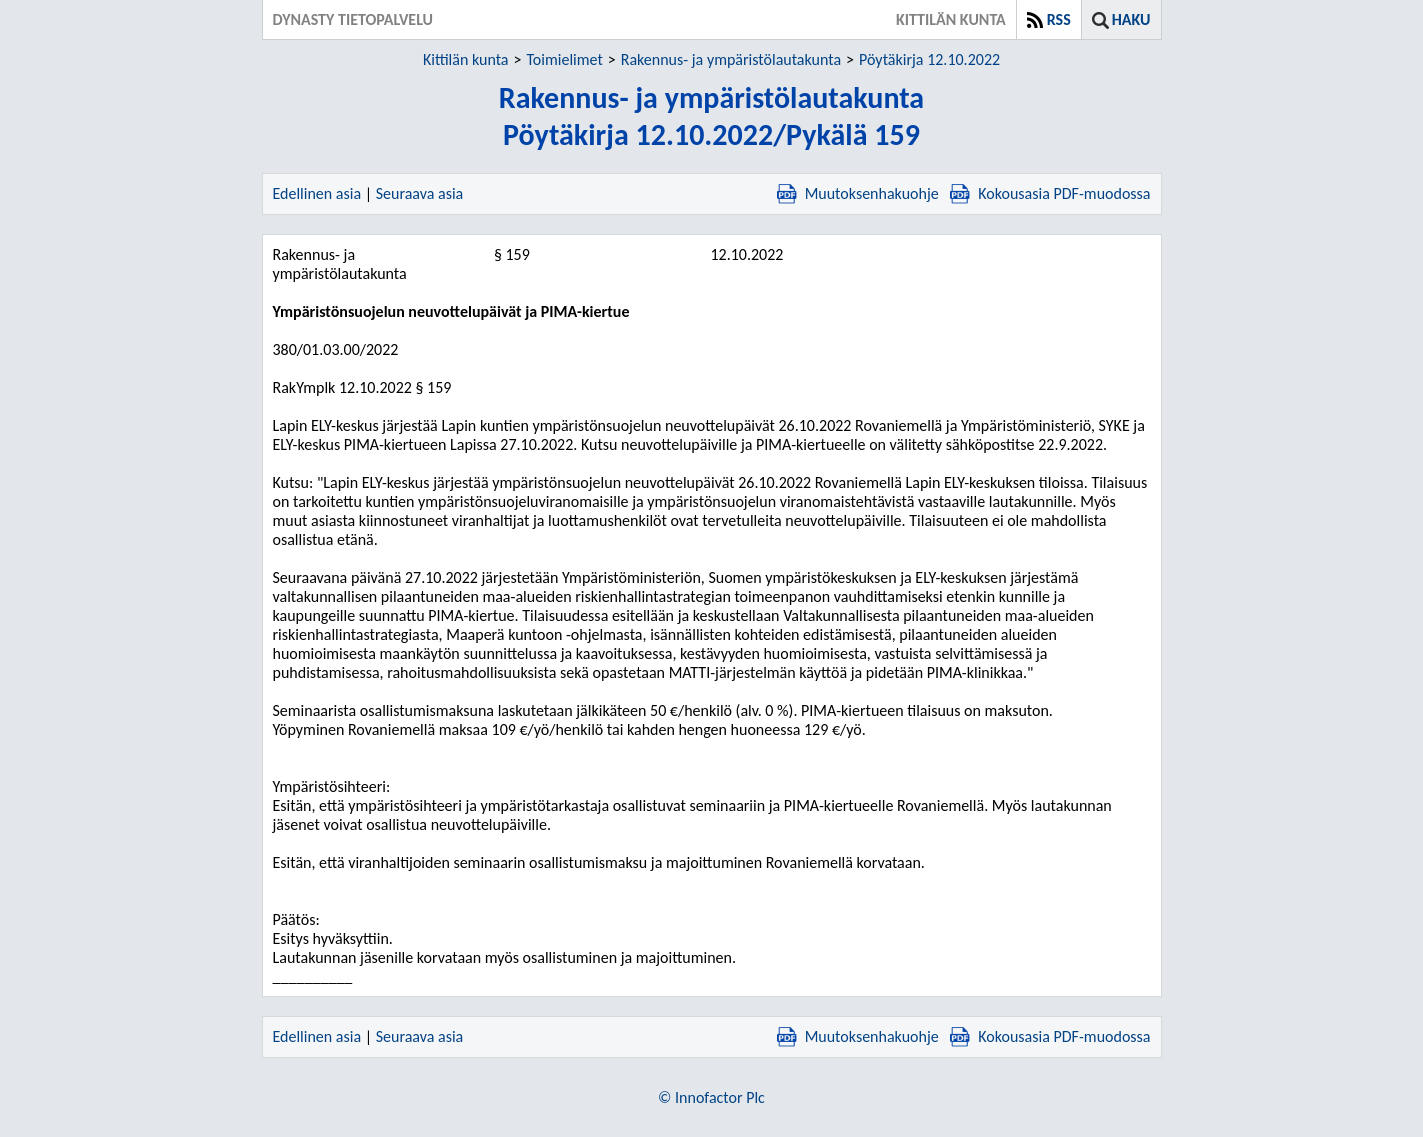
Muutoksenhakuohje (858, 193)
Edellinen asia (317, 193)
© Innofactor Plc (711, 1097)
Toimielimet (564, 59)
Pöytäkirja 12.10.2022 (929, 59)
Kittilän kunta (466, 59)
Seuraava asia (420, 193)
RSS (1059, 19)
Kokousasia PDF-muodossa (1050, 193)
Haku (1131, 19)
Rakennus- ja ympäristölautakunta (731, 59)
